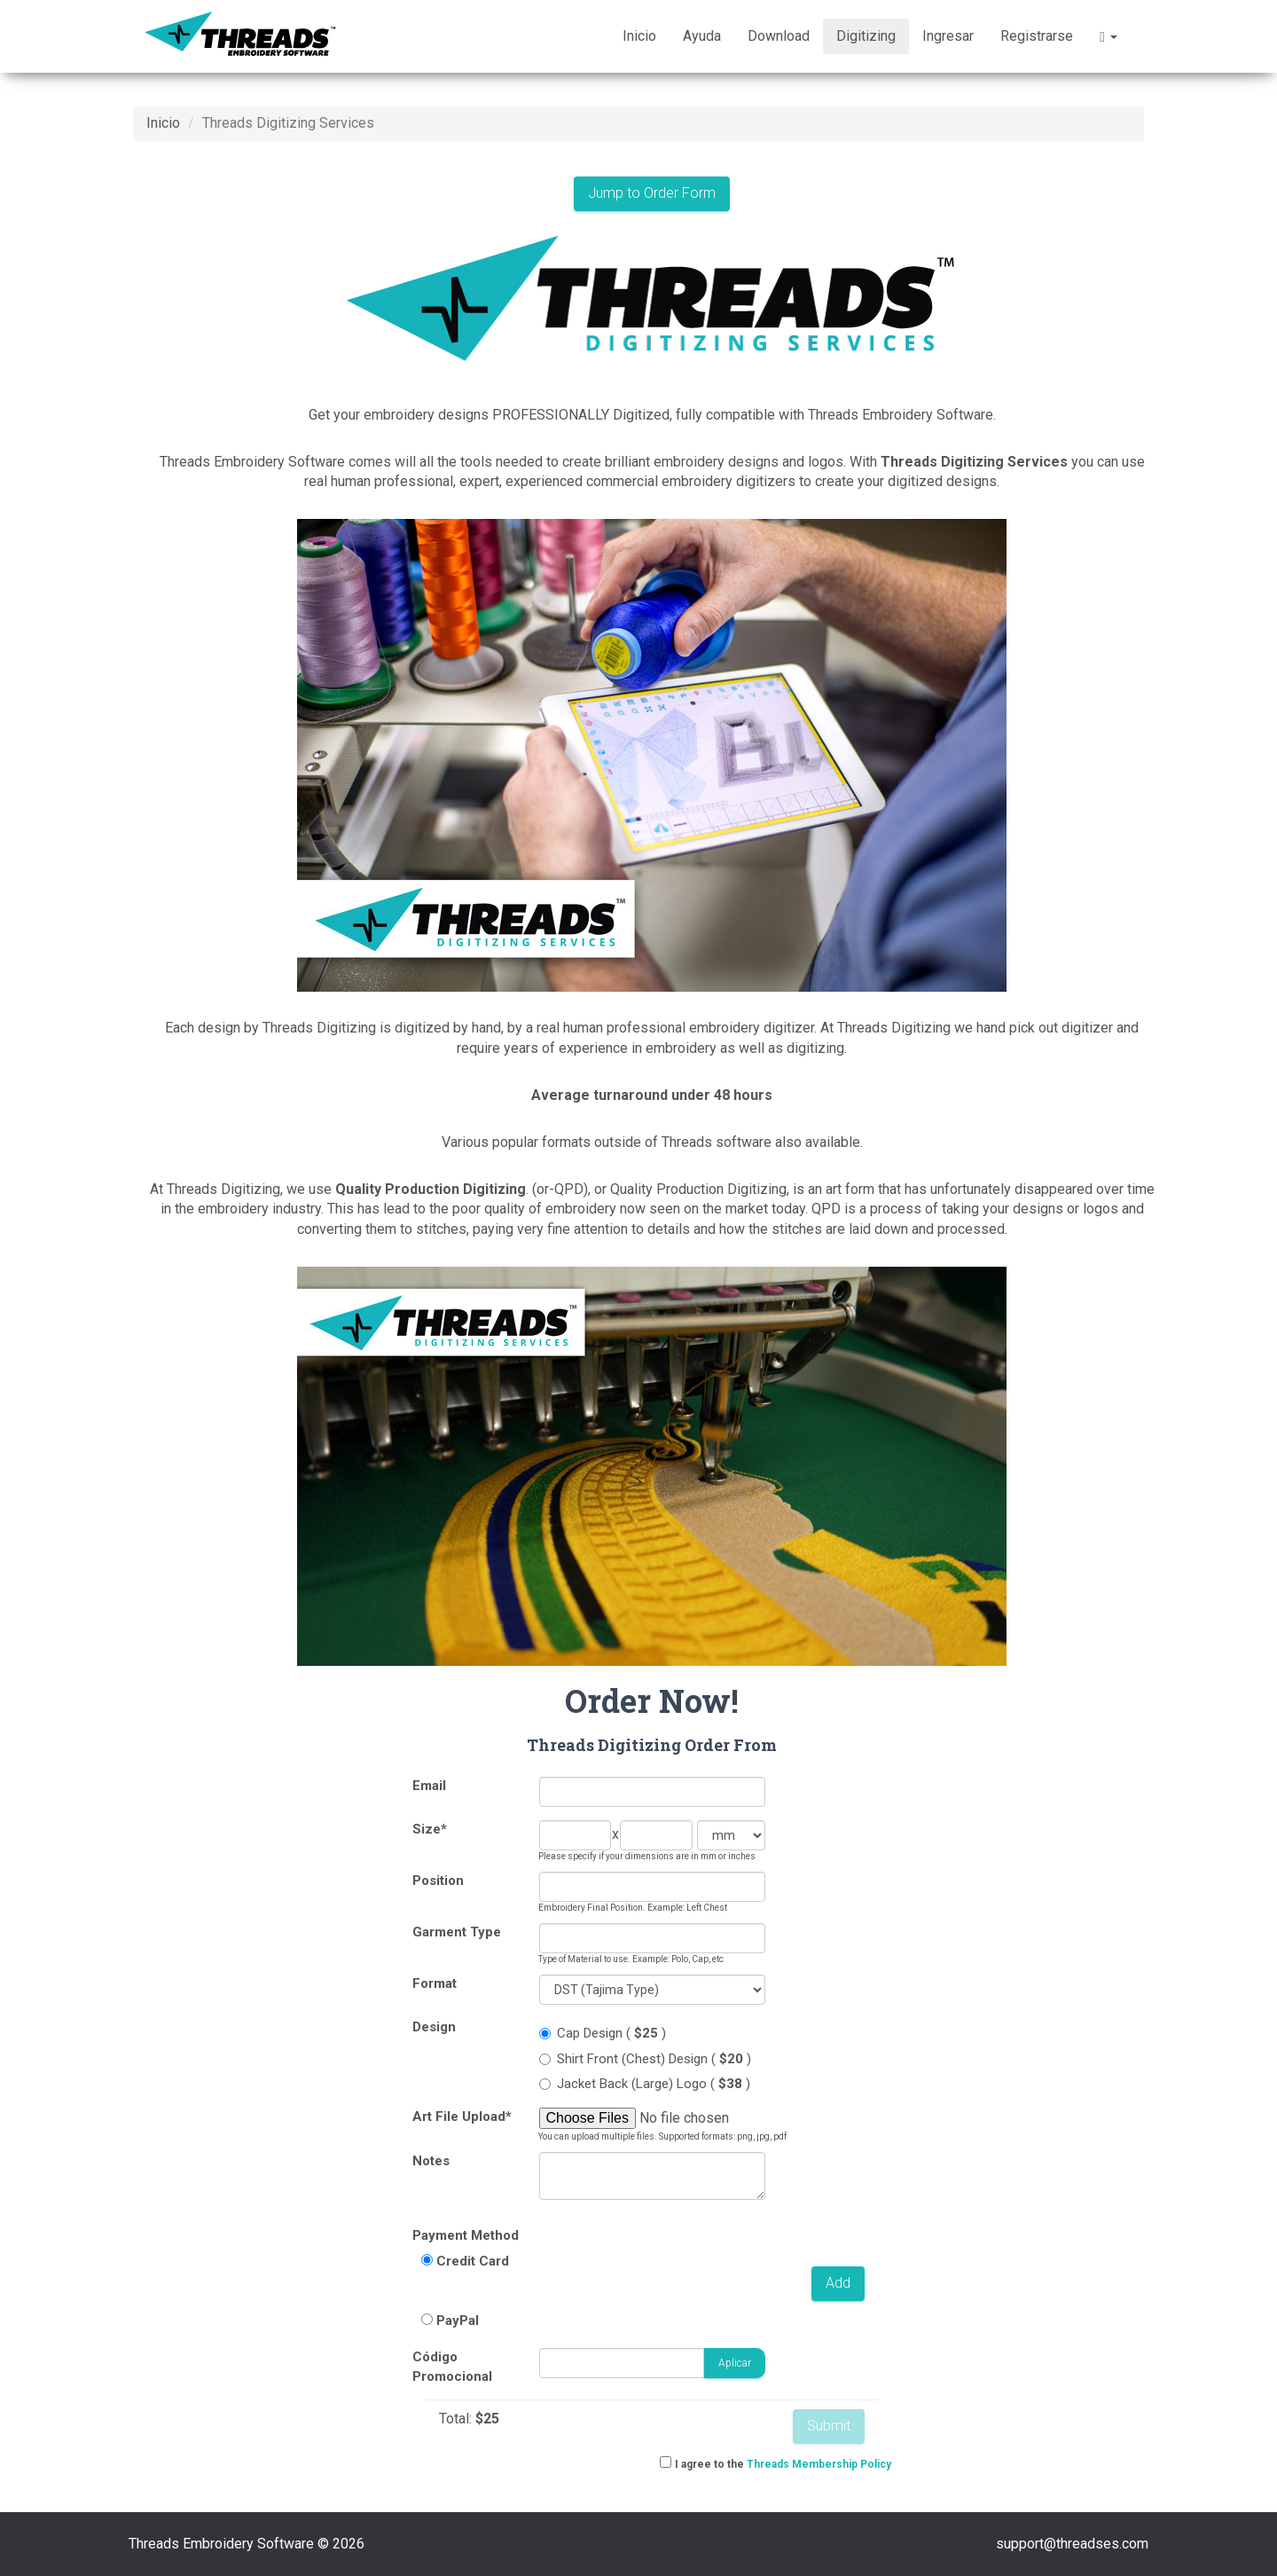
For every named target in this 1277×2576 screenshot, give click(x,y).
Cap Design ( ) (602, 2033)
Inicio (639, 35)
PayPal (457, 2321)
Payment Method (465, 2235)
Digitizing (866, 35)
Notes (431, 2161)
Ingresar (948, 35)
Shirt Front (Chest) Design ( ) (645, 2059)
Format (434, 1983)
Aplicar (734, 2363)
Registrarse (1036, 35)
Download (779, 35)
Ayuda (702, 35)
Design (434, 2027)
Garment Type (456, 1932)
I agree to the (783, 2464)
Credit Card (472, 2261)
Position (438, 1881)
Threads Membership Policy (819, 2464)
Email (429, 1786)
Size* (429, 1829)
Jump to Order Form (652, 193)
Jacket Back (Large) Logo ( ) (644, 2084)
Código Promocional (452, 2366)
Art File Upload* (462, 2116)
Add (838, 2282)
